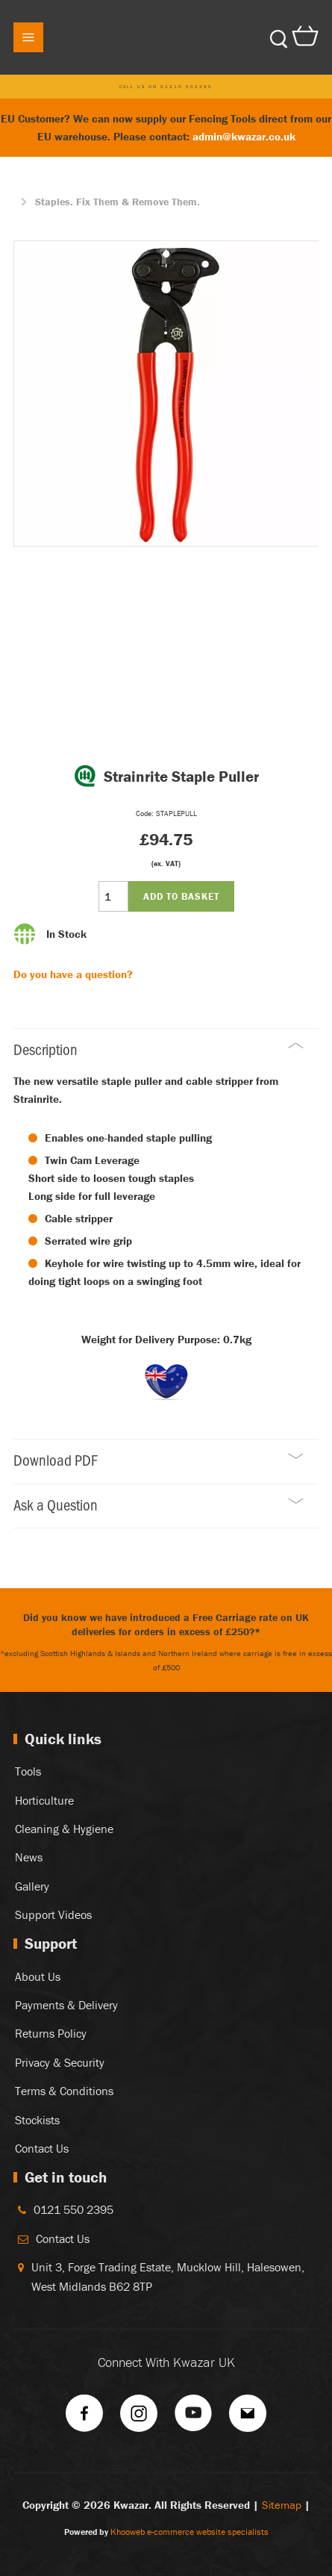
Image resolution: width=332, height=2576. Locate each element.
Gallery (32, 1886)
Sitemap (281, 2505)
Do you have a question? (73, 974)
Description (158, 1049)
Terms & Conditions (64, 2090)
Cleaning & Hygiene (64, 1828)
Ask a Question (158, 1504)
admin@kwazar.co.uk (243, 136)
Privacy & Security (59, 2062)
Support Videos (53, 1914)
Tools (28, 1771)
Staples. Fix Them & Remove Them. (117, 201)
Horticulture (44, 1800)
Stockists (37, 2119)
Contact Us (42, 2148)
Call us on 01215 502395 (166, 87)
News (29, 1856)
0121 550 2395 (73, 2209)
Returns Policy (51, 2033)
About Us (37, 1976)
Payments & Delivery (66, 2004)
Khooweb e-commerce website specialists (189, 2531)
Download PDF (158, 1459)
